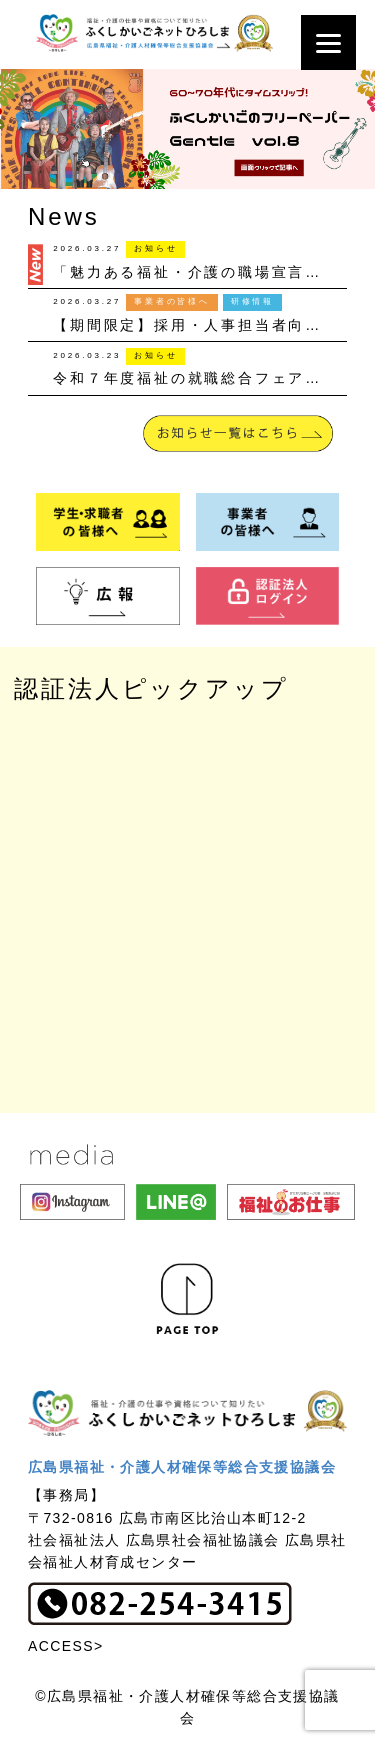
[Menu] (328, 42)
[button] (187, 129)
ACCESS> (66, 1646)
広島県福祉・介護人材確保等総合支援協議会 (182, 1467)
